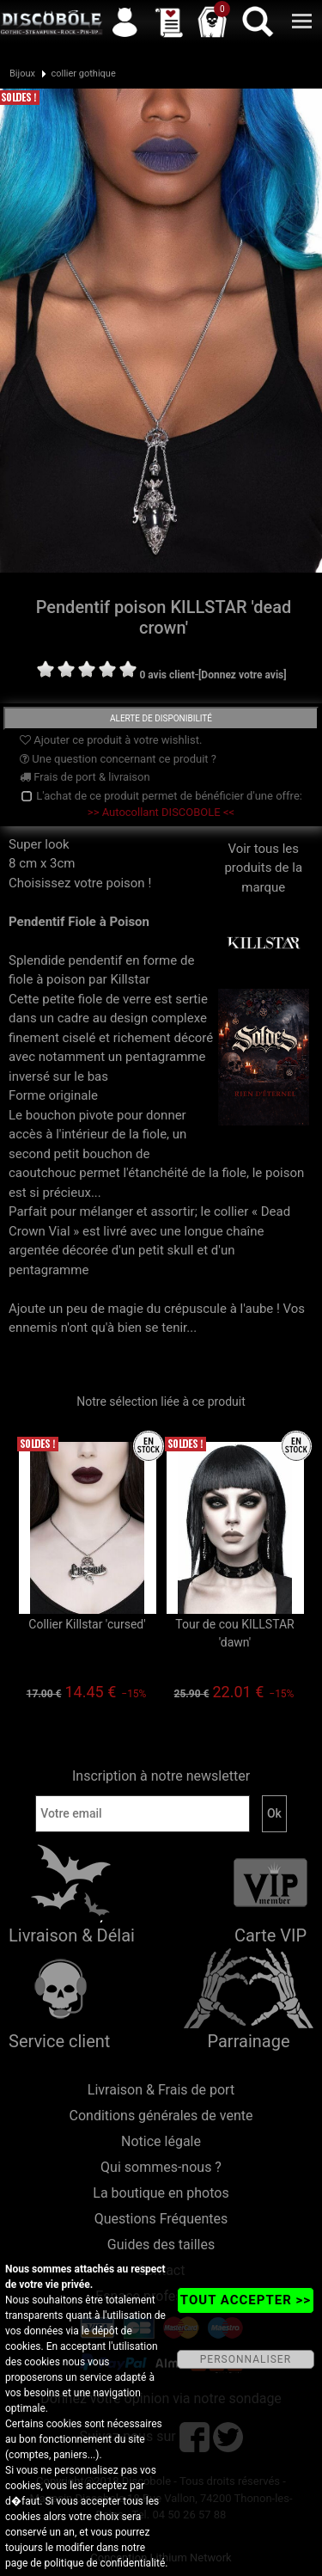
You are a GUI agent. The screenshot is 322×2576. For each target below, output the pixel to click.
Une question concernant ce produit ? (118, 758)
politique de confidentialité (104, 2563)
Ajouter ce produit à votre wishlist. (111, 739)
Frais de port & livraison (85, 776)
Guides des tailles (161, 2244)
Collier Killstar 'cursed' (86, 1624)
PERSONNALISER (245, 2359)
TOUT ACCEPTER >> (245, 2300)
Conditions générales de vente (161, 2115)
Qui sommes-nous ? (161, 2167)
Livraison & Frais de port (161, 2090)
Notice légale (161, 2141)
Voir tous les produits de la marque (264, 895)
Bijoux (22, 73)
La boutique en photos (160, 2193)
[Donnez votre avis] (242, 675)
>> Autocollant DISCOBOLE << (161, 812)
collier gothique (83, 73)
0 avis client (166, 675)
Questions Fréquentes (161, 2219)
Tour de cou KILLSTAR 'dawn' (234, 1633)
